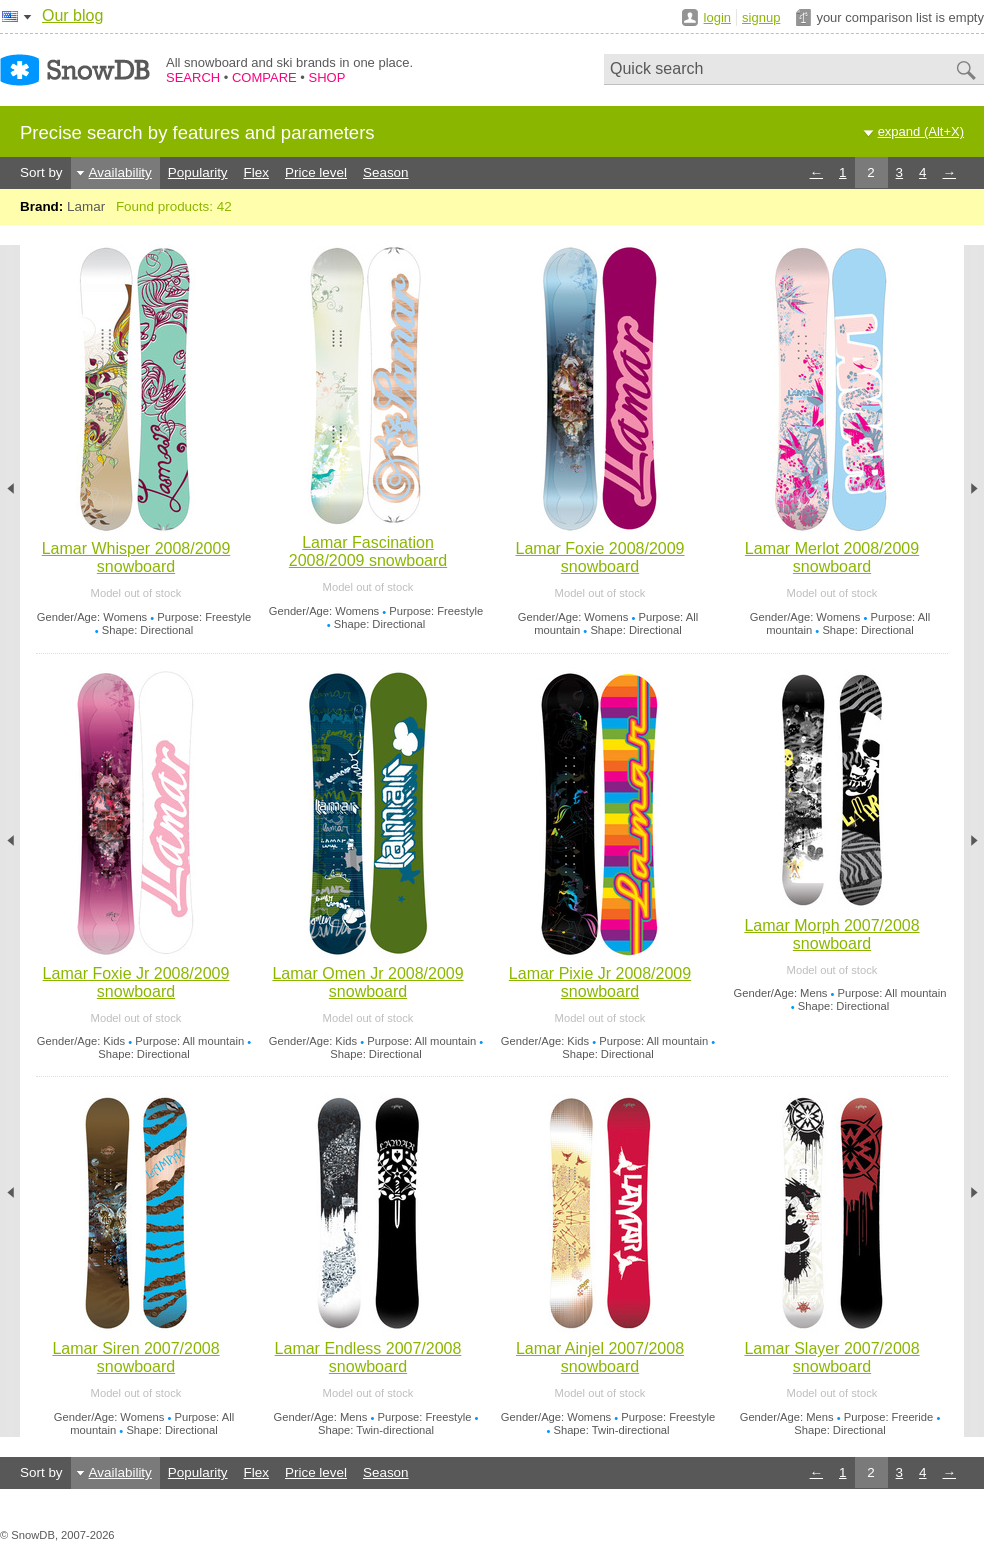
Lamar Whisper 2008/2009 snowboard (136, 557)
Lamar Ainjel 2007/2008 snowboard (600, 1357)
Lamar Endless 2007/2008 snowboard (368, 1357)
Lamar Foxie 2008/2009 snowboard (600, 557)
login (717, 17)
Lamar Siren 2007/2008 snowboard (135, 1357)
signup (761, 17)
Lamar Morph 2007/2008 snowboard (831, 934)
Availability (120, 172)
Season (386, 172)
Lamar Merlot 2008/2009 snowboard (832, 557)
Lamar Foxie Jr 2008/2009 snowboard (136, 982)
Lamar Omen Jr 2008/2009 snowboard (367, 982)
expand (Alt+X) (921, 131)
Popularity (198, 172)
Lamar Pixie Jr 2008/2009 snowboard (600, 982)
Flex (256, 172)
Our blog (72, 15)
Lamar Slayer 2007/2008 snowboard (831, 1357)
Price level (316, 172)
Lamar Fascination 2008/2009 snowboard (368, 551)
